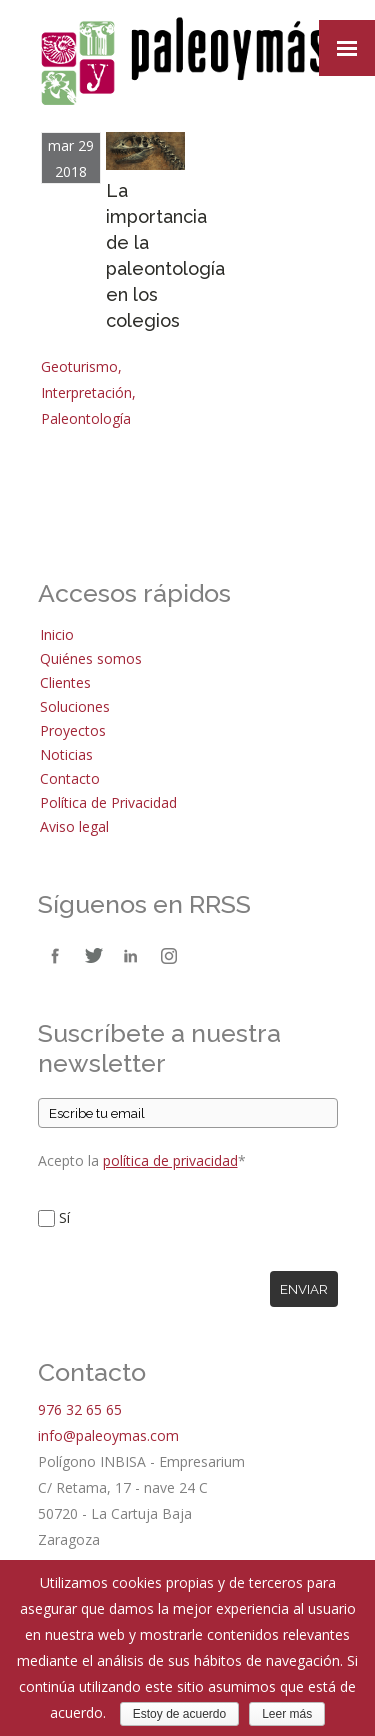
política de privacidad (170, 1160)
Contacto (70, 778)
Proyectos (73, 730)
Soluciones (75, 706)
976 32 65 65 (80, 1409)
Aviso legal (74, 826)
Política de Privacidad (108, 802)
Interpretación (86, 392)
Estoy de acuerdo (179, 1714)
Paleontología (86, 418)
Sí (64, 1217)
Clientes (65, 682)
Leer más (287, 1714)
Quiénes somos (91, 658)
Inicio (57, 634)
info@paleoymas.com (108, 1435)
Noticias (66, 754)
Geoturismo (79, 366)
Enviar (304, 1289)
